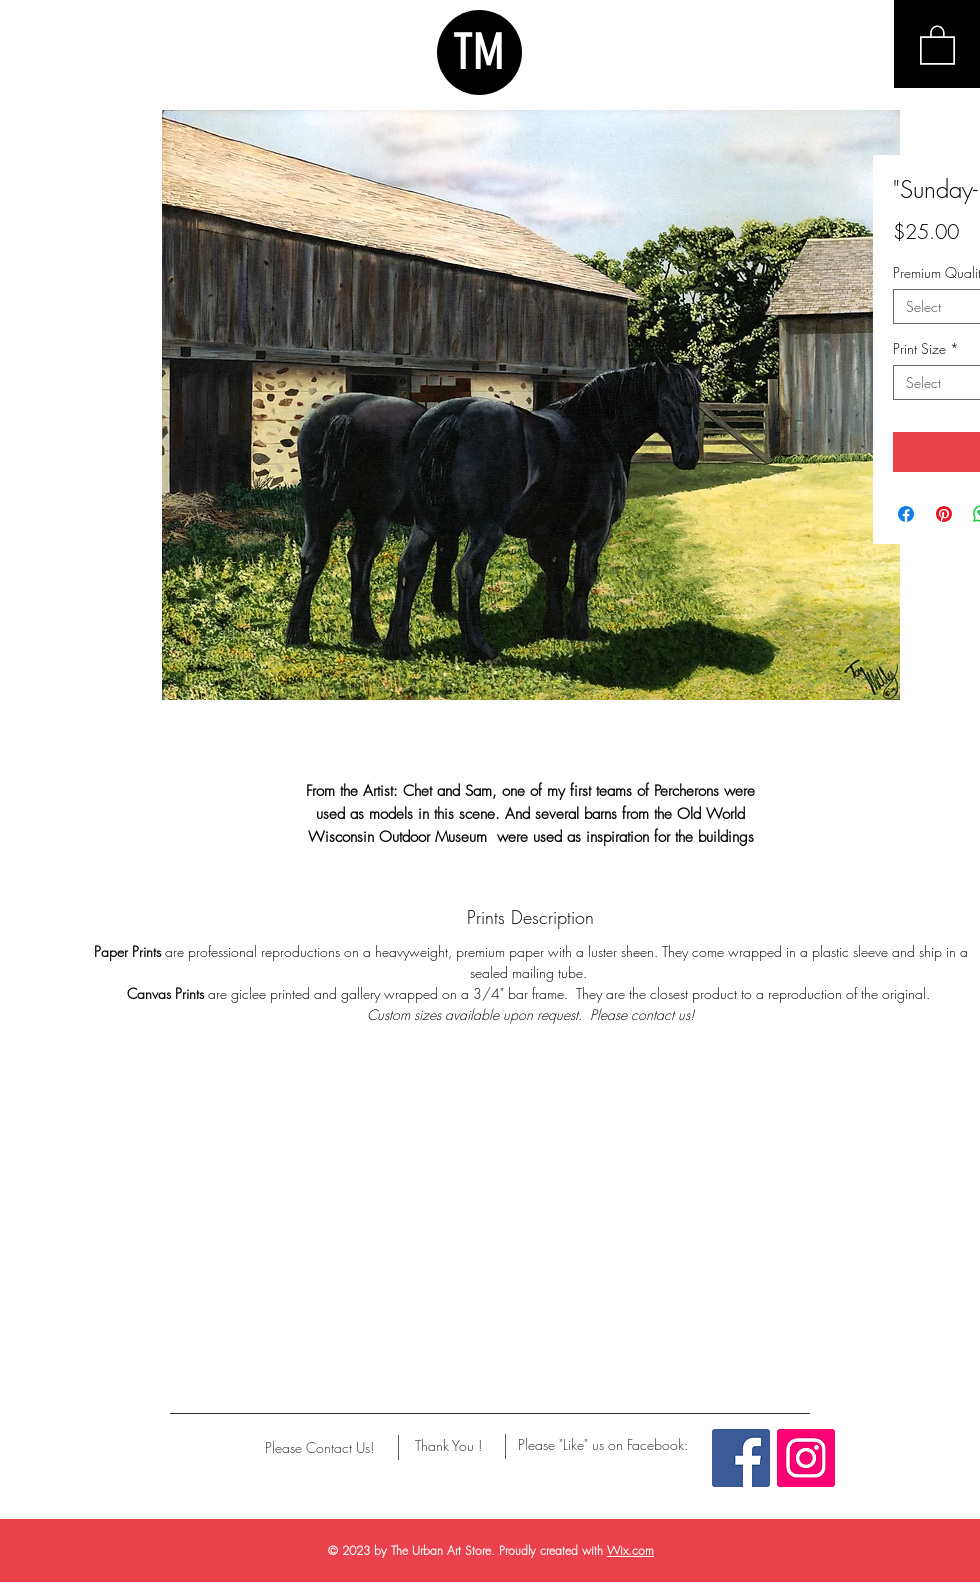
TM (479, 52)
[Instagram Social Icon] (806, 1458)
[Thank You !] (448, 1446)
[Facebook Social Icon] (741, 1458)
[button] (937, 44)
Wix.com (630, 1550)
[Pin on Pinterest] (944, 514)
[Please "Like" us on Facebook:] (603, 1445)
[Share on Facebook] (906, 514)
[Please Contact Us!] (319, 1448)
